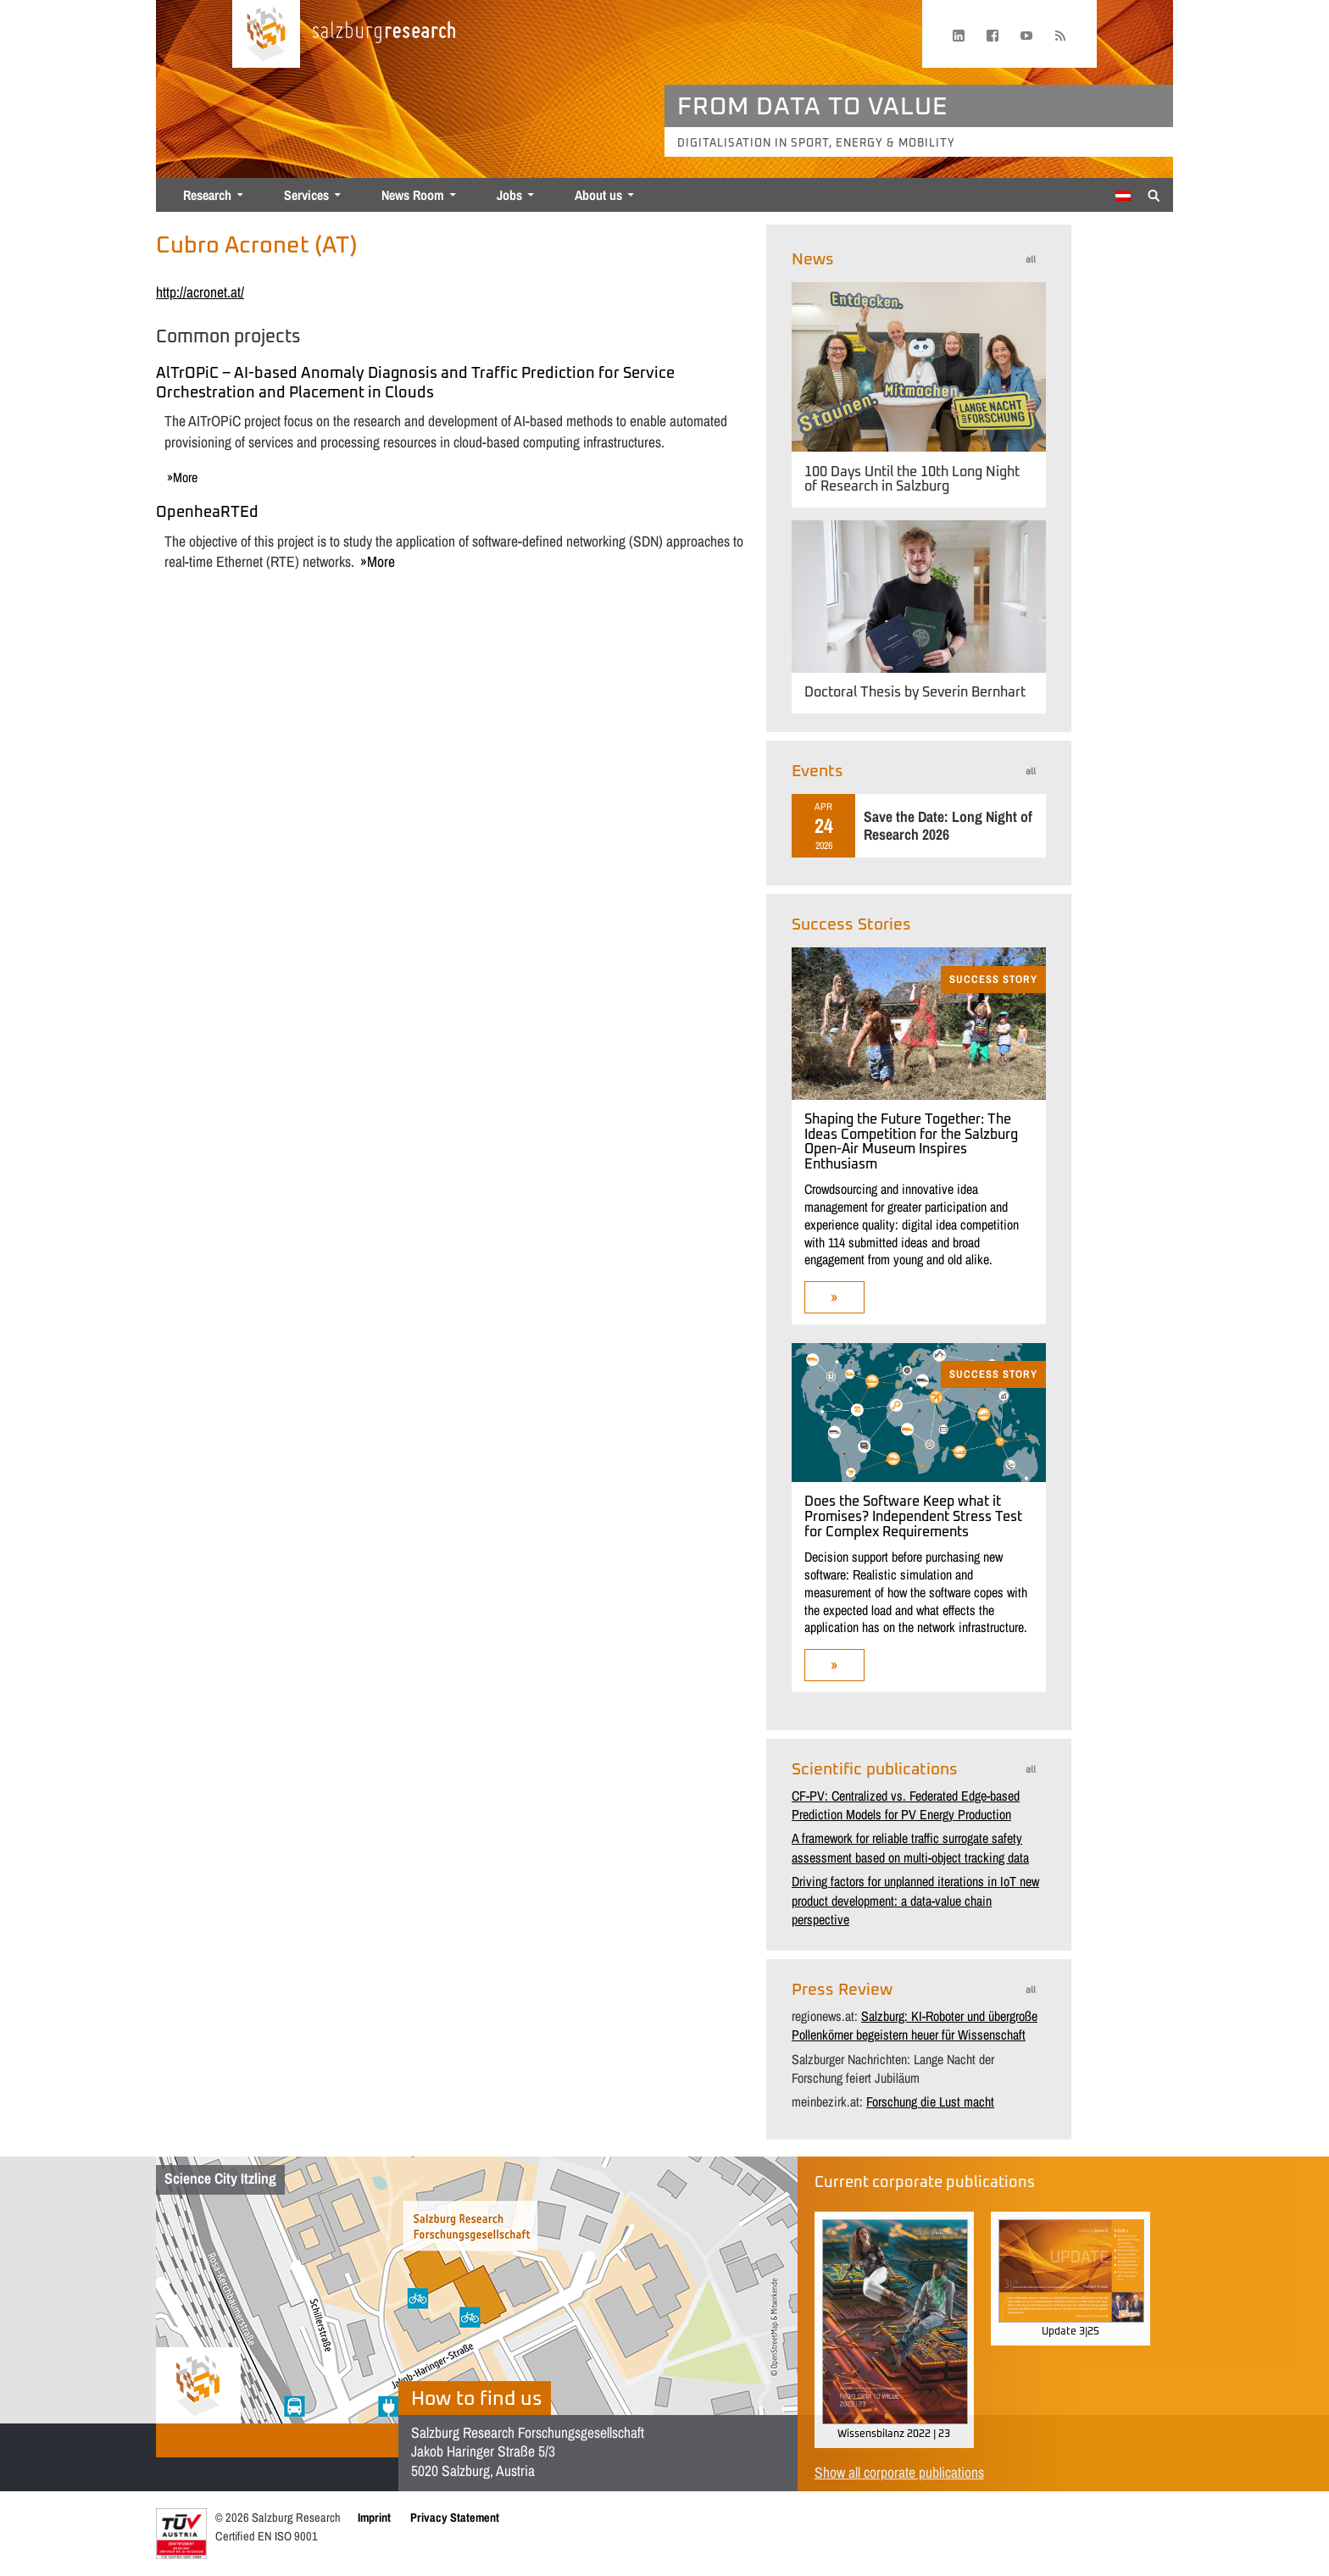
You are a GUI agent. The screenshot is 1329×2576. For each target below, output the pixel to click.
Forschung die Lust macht (930, 2101)
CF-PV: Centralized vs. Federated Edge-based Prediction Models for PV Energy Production (906, 1805)
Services (306, 195)
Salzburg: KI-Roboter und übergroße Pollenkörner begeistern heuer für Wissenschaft (914, 2025)
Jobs (509, 195)
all (1031, 259)
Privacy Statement (454, 2517)
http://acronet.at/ (200, 292)
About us (598, 195)
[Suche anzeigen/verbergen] (1154, 194)
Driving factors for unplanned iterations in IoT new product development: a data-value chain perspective (915, 1900)
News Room (412, 195)
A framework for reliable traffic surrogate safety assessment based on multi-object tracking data (910, 1847)
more (185, 477)
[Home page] (266, 34)
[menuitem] (1123, 195)
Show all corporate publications (899, 2472)
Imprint (374, 2517)
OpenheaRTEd (207, 512)
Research (207, 195)
